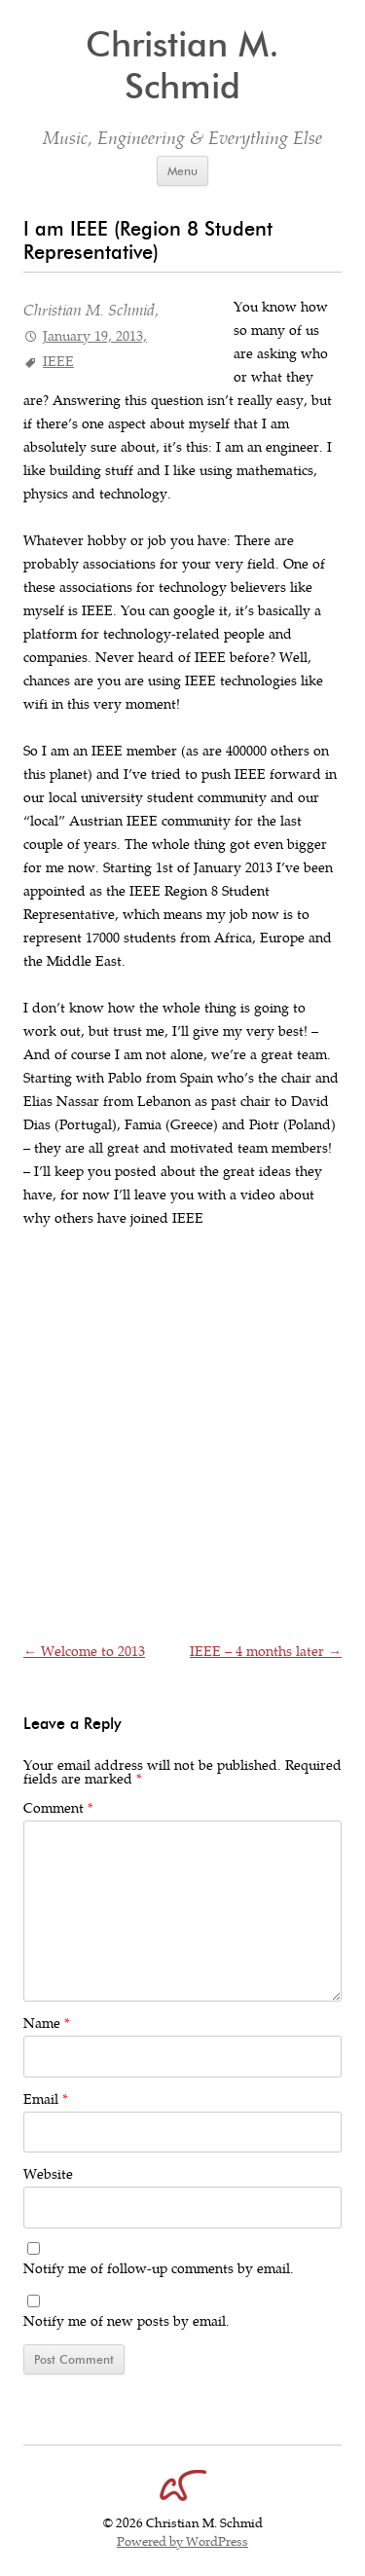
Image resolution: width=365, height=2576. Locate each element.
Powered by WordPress (182, 2542)
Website (48, 2174)
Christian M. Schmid (182, 65)
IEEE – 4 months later (266, 1651)
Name (46, 2023)
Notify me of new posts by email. (126, 2321)
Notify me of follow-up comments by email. (158, 2269)
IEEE (58, 361)
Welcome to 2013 (84, 1651)
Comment (57, 1808)
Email (45, 2099)
